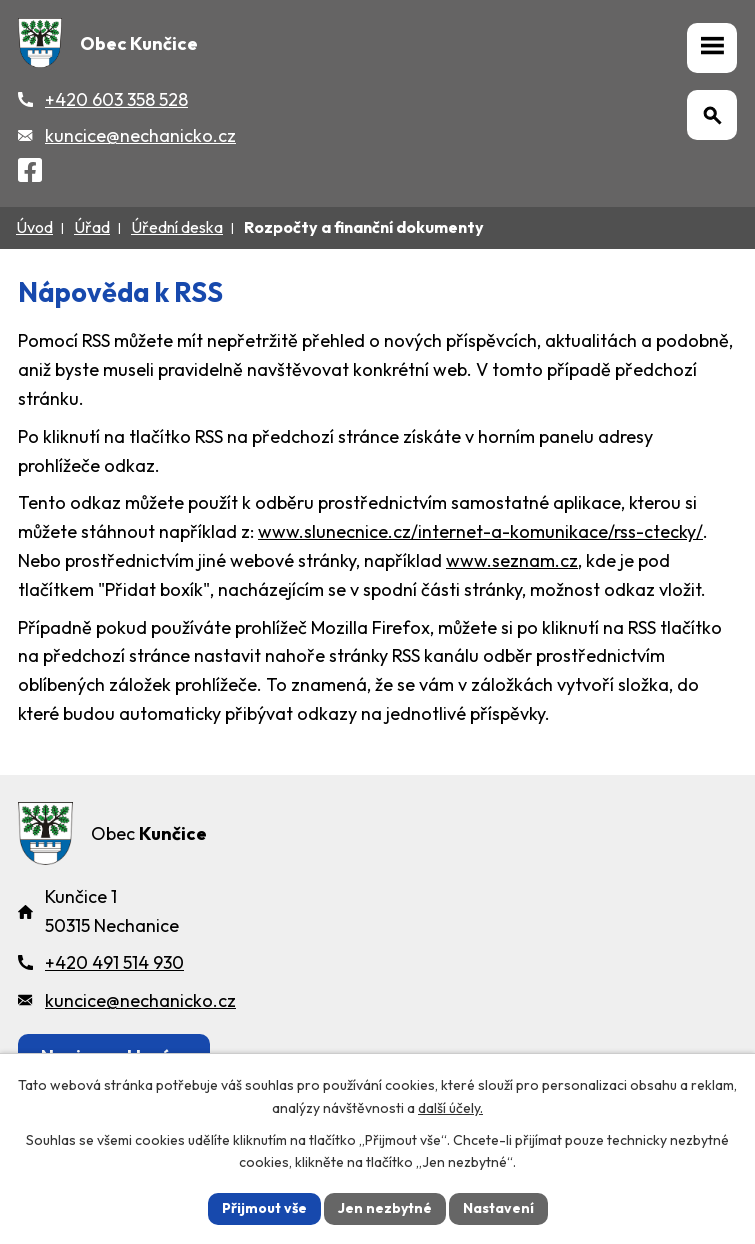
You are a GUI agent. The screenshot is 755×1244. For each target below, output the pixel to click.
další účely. (450, 1108)
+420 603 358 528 (116, 99)
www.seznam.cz (512, 560)
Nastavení (498, 1208)
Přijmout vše (264, 1208)
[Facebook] (30, 173)
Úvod (34, 227)
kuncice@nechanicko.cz (140, 135)
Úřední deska (177, 227)
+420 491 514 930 (114, 962)
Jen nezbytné (385, 1208)
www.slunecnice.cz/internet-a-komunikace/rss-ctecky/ (480, 531)
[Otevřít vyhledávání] (712, 115)
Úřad (92, 227)
